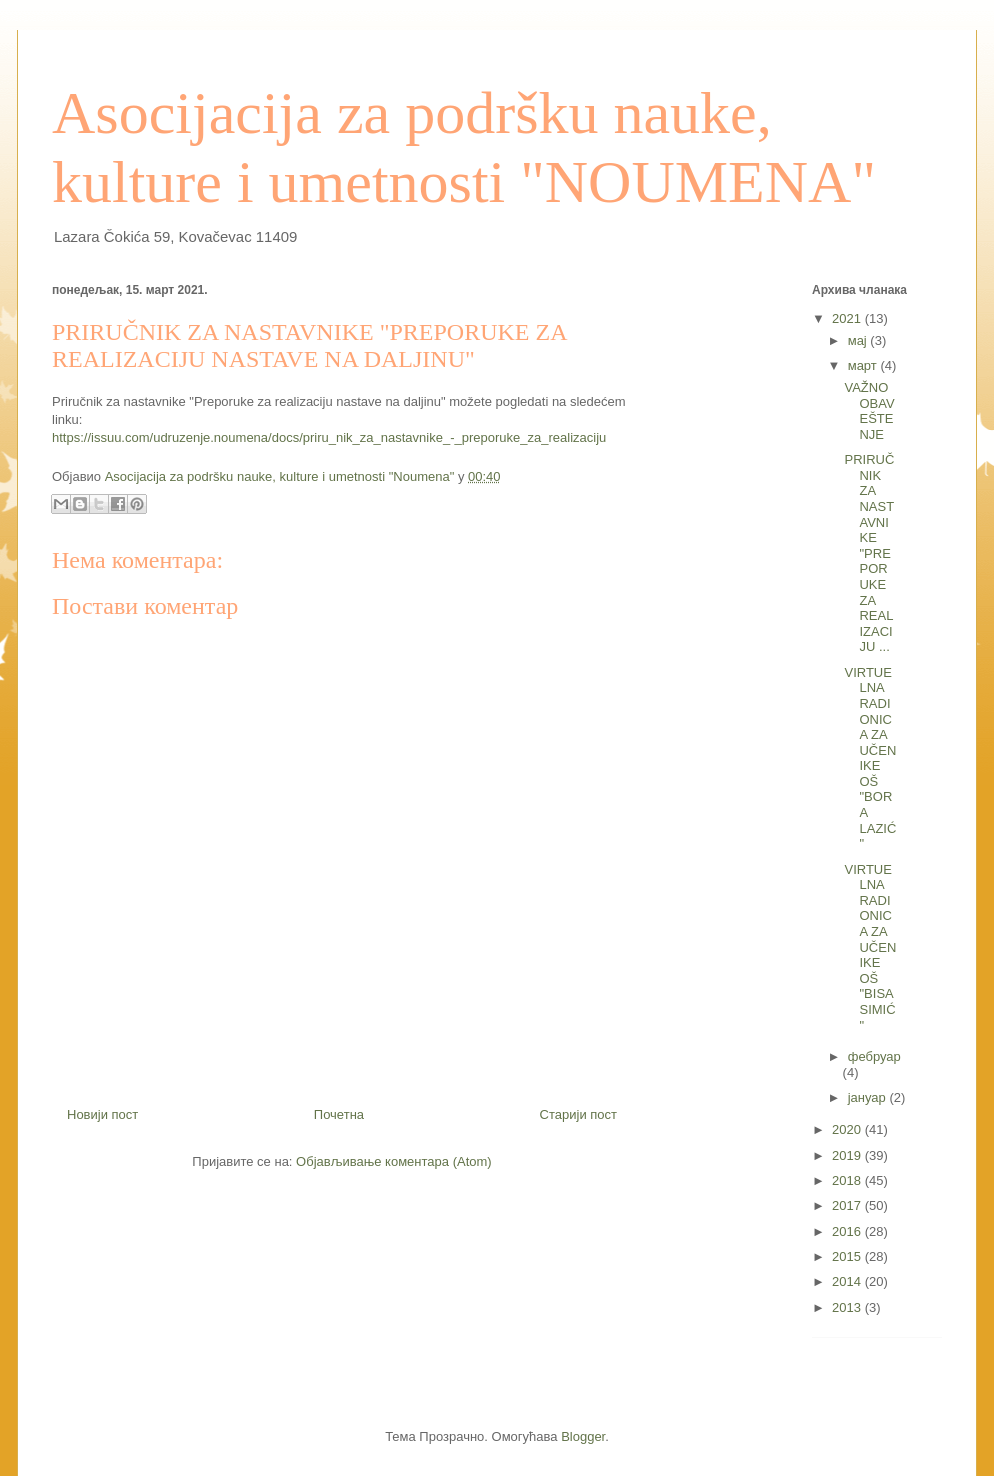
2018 (848, 1180)
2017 (848, 1205)
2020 (848, 1129)
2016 (848, 1231)
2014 (848, 1281)
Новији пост (102, 1114)
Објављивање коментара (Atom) (394, 1161)
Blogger (583, 1436)
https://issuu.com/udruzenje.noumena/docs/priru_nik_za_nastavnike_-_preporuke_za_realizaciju (329, 437)
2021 (848, 318)
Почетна (339, 1114)
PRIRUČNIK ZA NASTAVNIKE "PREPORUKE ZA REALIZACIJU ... (869, 553)
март (864, 365)
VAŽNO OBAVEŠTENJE (869, 411)
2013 (848, 1307)
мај (859, 340)
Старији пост (578, 1114)
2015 (848, 1256)
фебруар (874, 1056)
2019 (848, 1155)
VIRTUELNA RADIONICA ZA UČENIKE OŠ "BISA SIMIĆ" (870, 947)
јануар (869, 1097)
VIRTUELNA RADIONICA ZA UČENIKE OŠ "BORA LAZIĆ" (870, 758)
